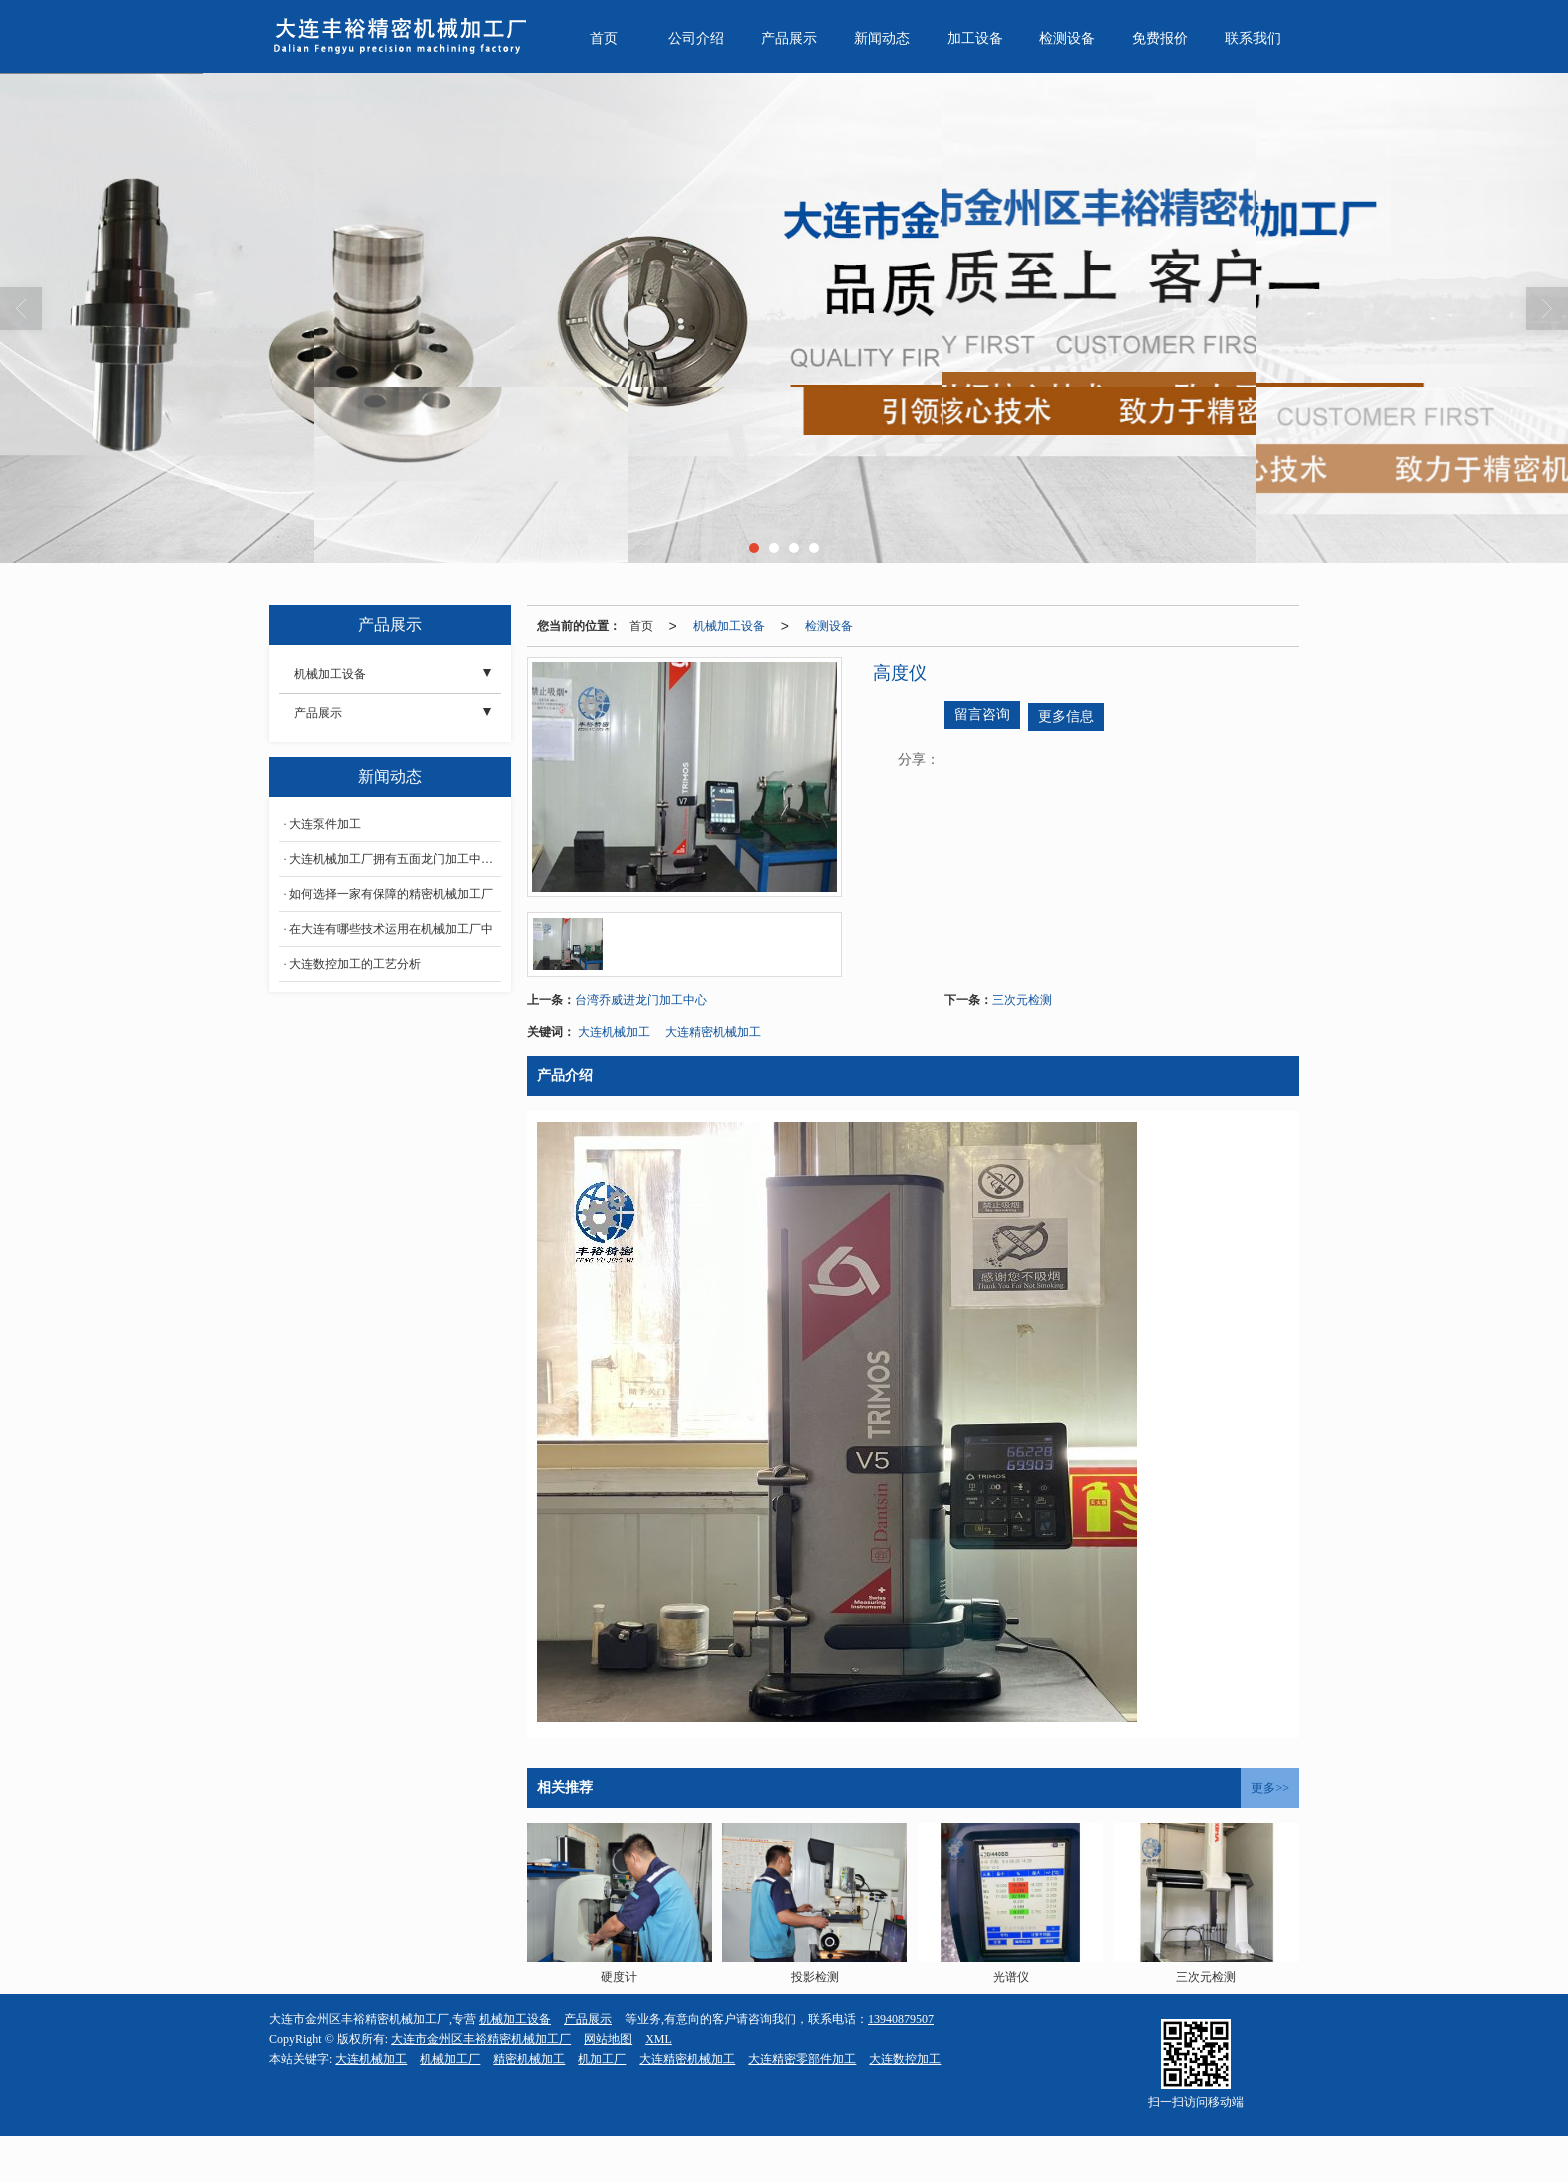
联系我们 (1253, 38)
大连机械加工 (614, 1032)
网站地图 (608, 2039)
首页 (604, 38)
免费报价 (1160, 38)
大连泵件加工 (325, 824)
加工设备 (975, 38)
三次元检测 (1022, 1000)
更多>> (1270, 1788)
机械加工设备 (729, 626)
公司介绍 (696, 38)
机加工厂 (602, 2059)
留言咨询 (982, 714)
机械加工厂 (450, 2059)
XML (658, 2039)
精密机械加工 (529, 2059)
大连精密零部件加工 (802, 2059)
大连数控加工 (905, 2059)
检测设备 (1067, 38)
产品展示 (789, 38)
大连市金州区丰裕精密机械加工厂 (481, 2039)
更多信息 (1066, 716)
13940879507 (901, 2019)
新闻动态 (882, 38)
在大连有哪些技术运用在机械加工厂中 (391, 929)
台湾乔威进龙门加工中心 (641, 1000)
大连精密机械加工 (713, 1032)
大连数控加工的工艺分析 (355, 964)
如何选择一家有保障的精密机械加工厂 (391, 894)
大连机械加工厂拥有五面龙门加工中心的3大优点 (395, 859)
